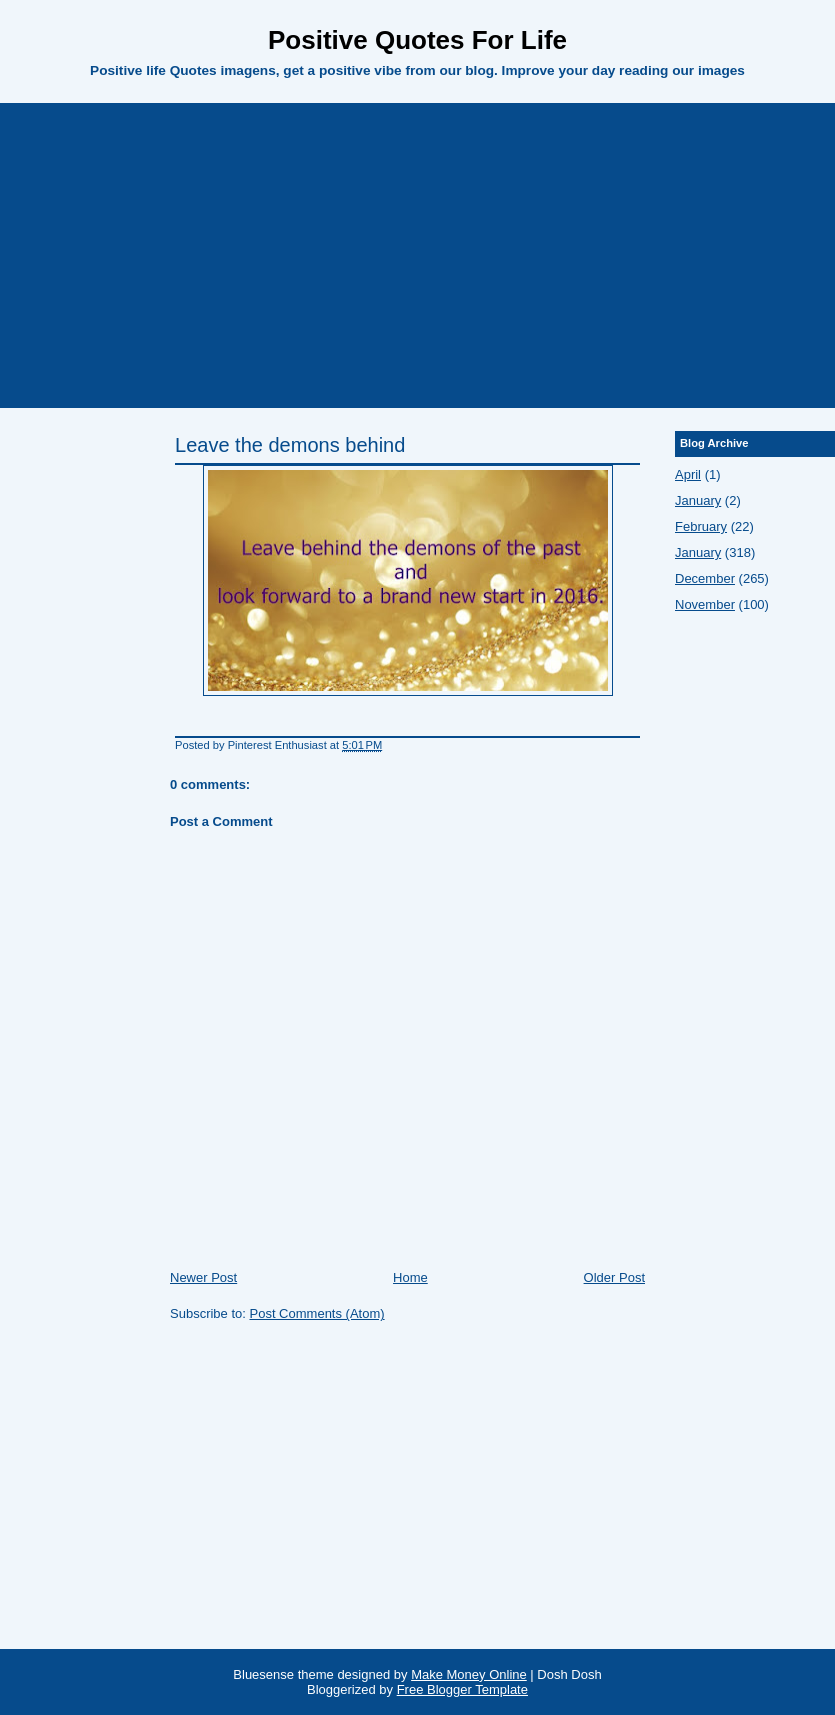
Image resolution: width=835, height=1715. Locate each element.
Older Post (614, 1277)
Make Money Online (469, 1674)
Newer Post (203, 1277)
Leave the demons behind (290, 445)
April (688, 474)
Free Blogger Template (462, 1689)
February (701, 526)
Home (410, 1277)
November (705, 604)
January (698, 500)
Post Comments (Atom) (317, 1313)
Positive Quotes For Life (417, 40)
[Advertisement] (418, 253)
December (705, 578)
